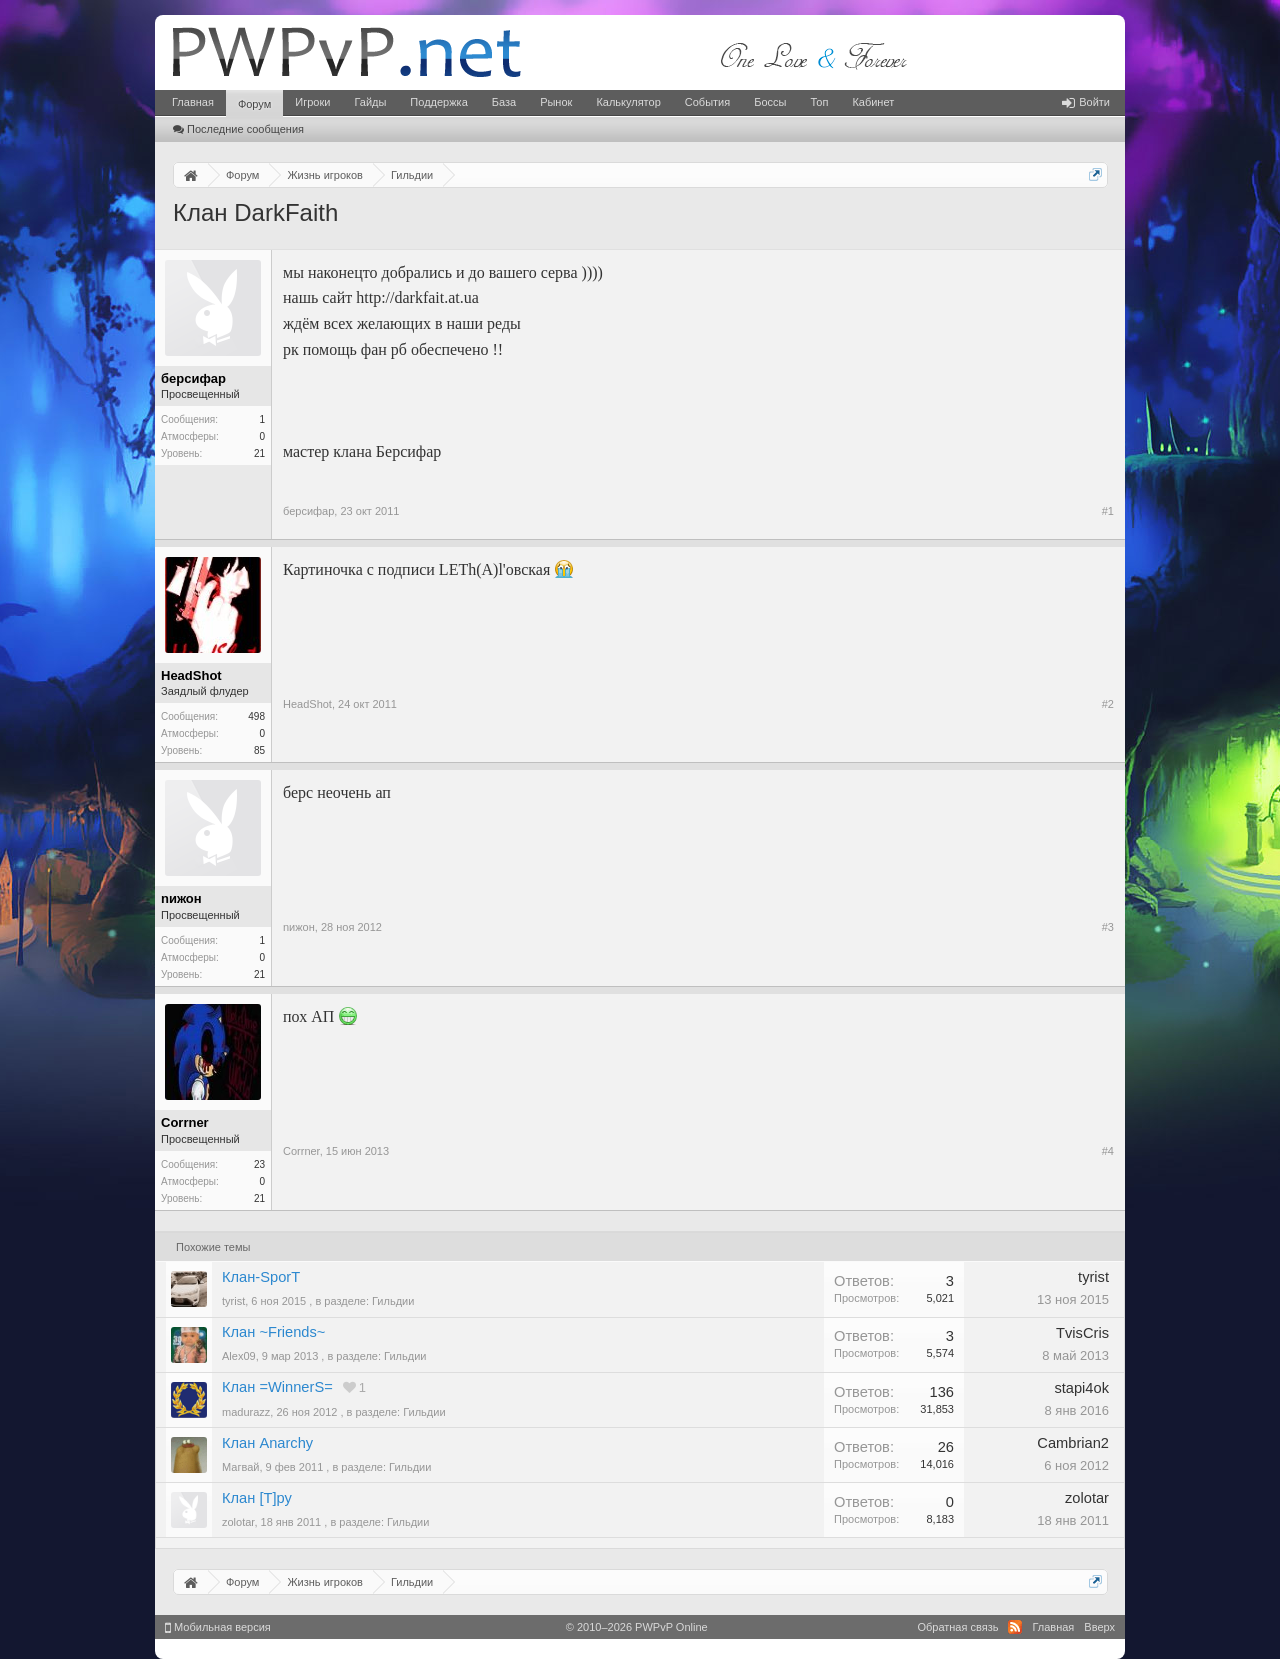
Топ (819, 102)
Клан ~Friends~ (273, 1332)
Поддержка (438, 102)
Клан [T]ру (257, 1498)
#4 (1108, 1151)
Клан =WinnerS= (277, 1387)
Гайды (370, 102)
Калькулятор (628, 102)
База (504, 102)
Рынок (556, 102)
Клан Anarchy (267, 1443)
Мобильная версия (218, 1627)
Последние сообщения (238, 129)
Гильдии (393, 1301)
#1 (1108, 511)
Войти (1086, 102)
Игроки (312, 102)
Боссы (770, 102)
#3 (1108, 927)
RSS (1015, 1627)
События (707, 102)
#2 (1108, 704)
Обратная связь (957, 1627)
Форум (254, 104)
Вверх (1099, 1627)
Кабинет (873, 102)
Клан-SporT (261, 1277)
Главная (193, 102)
